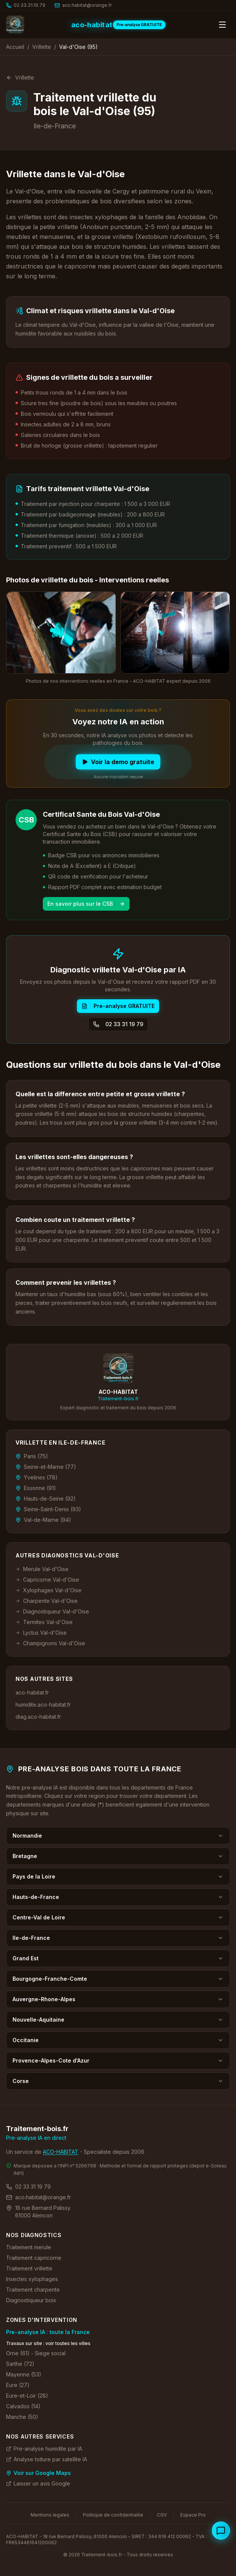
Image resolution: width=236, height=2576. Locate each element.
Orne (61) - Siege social (36, 2353)
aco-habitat (91, 24)
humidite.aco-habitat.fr (43, 1704)
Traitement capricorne (33, 2258)
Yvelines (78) (37, 1477)
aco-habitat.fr (32, 1692)
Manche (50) (22, 2417)
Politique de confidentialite (113, 2515)
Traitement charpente (33, 2289)
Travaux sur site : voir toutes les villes (48, 2343)
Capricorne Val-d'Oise (47, 1579)
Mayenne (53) (23, 2374)
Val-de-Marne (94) (43, 1520)
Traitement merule (28, 2247)
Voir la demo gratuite (118, 762)
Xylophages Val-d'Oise (48, 1590)
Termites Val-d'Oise (44, 1622)
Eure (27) (18, 2385)
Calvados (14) (23, 2406)
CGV (162, 2515)
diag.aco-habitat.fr (38, 1716)
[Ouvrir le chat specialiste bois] (221, 2530)
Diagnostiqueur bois (31, 2300)
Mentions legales (50, 2515)
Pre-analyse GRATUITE (118, 1006)
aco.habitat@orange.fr (38, 2197)
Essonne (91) (36, 1488)
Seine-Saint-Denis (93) (48, 1509)
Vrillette (41, 47)
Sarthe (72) (20, 2364)
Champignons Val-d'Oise (50, 1643)
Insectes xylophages (32, 2279)
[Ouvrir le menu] (222, 24)
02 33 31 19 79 (118, 1024)
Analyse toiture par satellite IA (46, 2459)
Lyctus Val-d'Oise (41, 1632)
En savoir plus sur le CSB (86, 903)
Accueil (15, 47)
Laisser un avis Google (38, 2483)
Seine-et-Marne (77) (46, 1467)
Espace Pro (193, 2515)
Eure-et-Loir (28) (27, 2395)
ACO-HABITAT (60, 2151)
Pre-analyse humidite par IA (44, 2448)
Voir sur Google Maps (38, 2473)
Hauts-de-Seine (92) (46, 1498)
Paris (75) (32, 1456)
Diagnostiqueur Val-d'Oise (52, 1611)
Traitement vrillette (29, 2268)
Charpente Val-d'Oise (47, 1601)
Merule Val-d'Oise (42, 1569)
